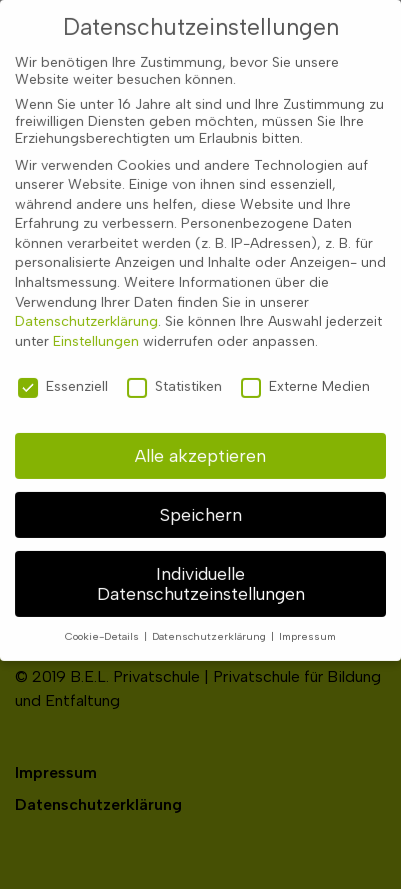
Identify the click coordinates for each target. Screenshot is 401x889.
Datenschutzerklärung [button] (210, 625)
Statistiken (174, 375)
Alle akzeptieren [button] (200, 444)
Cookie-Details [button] (103, 625)
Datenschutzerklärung (86, 310)
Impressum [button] (307, 625)
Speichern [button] (201, 503)
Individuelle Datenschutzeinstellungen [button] (201, 572)
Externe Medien (305, 375)
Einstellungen (96, 330)
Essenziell (63, 375)
